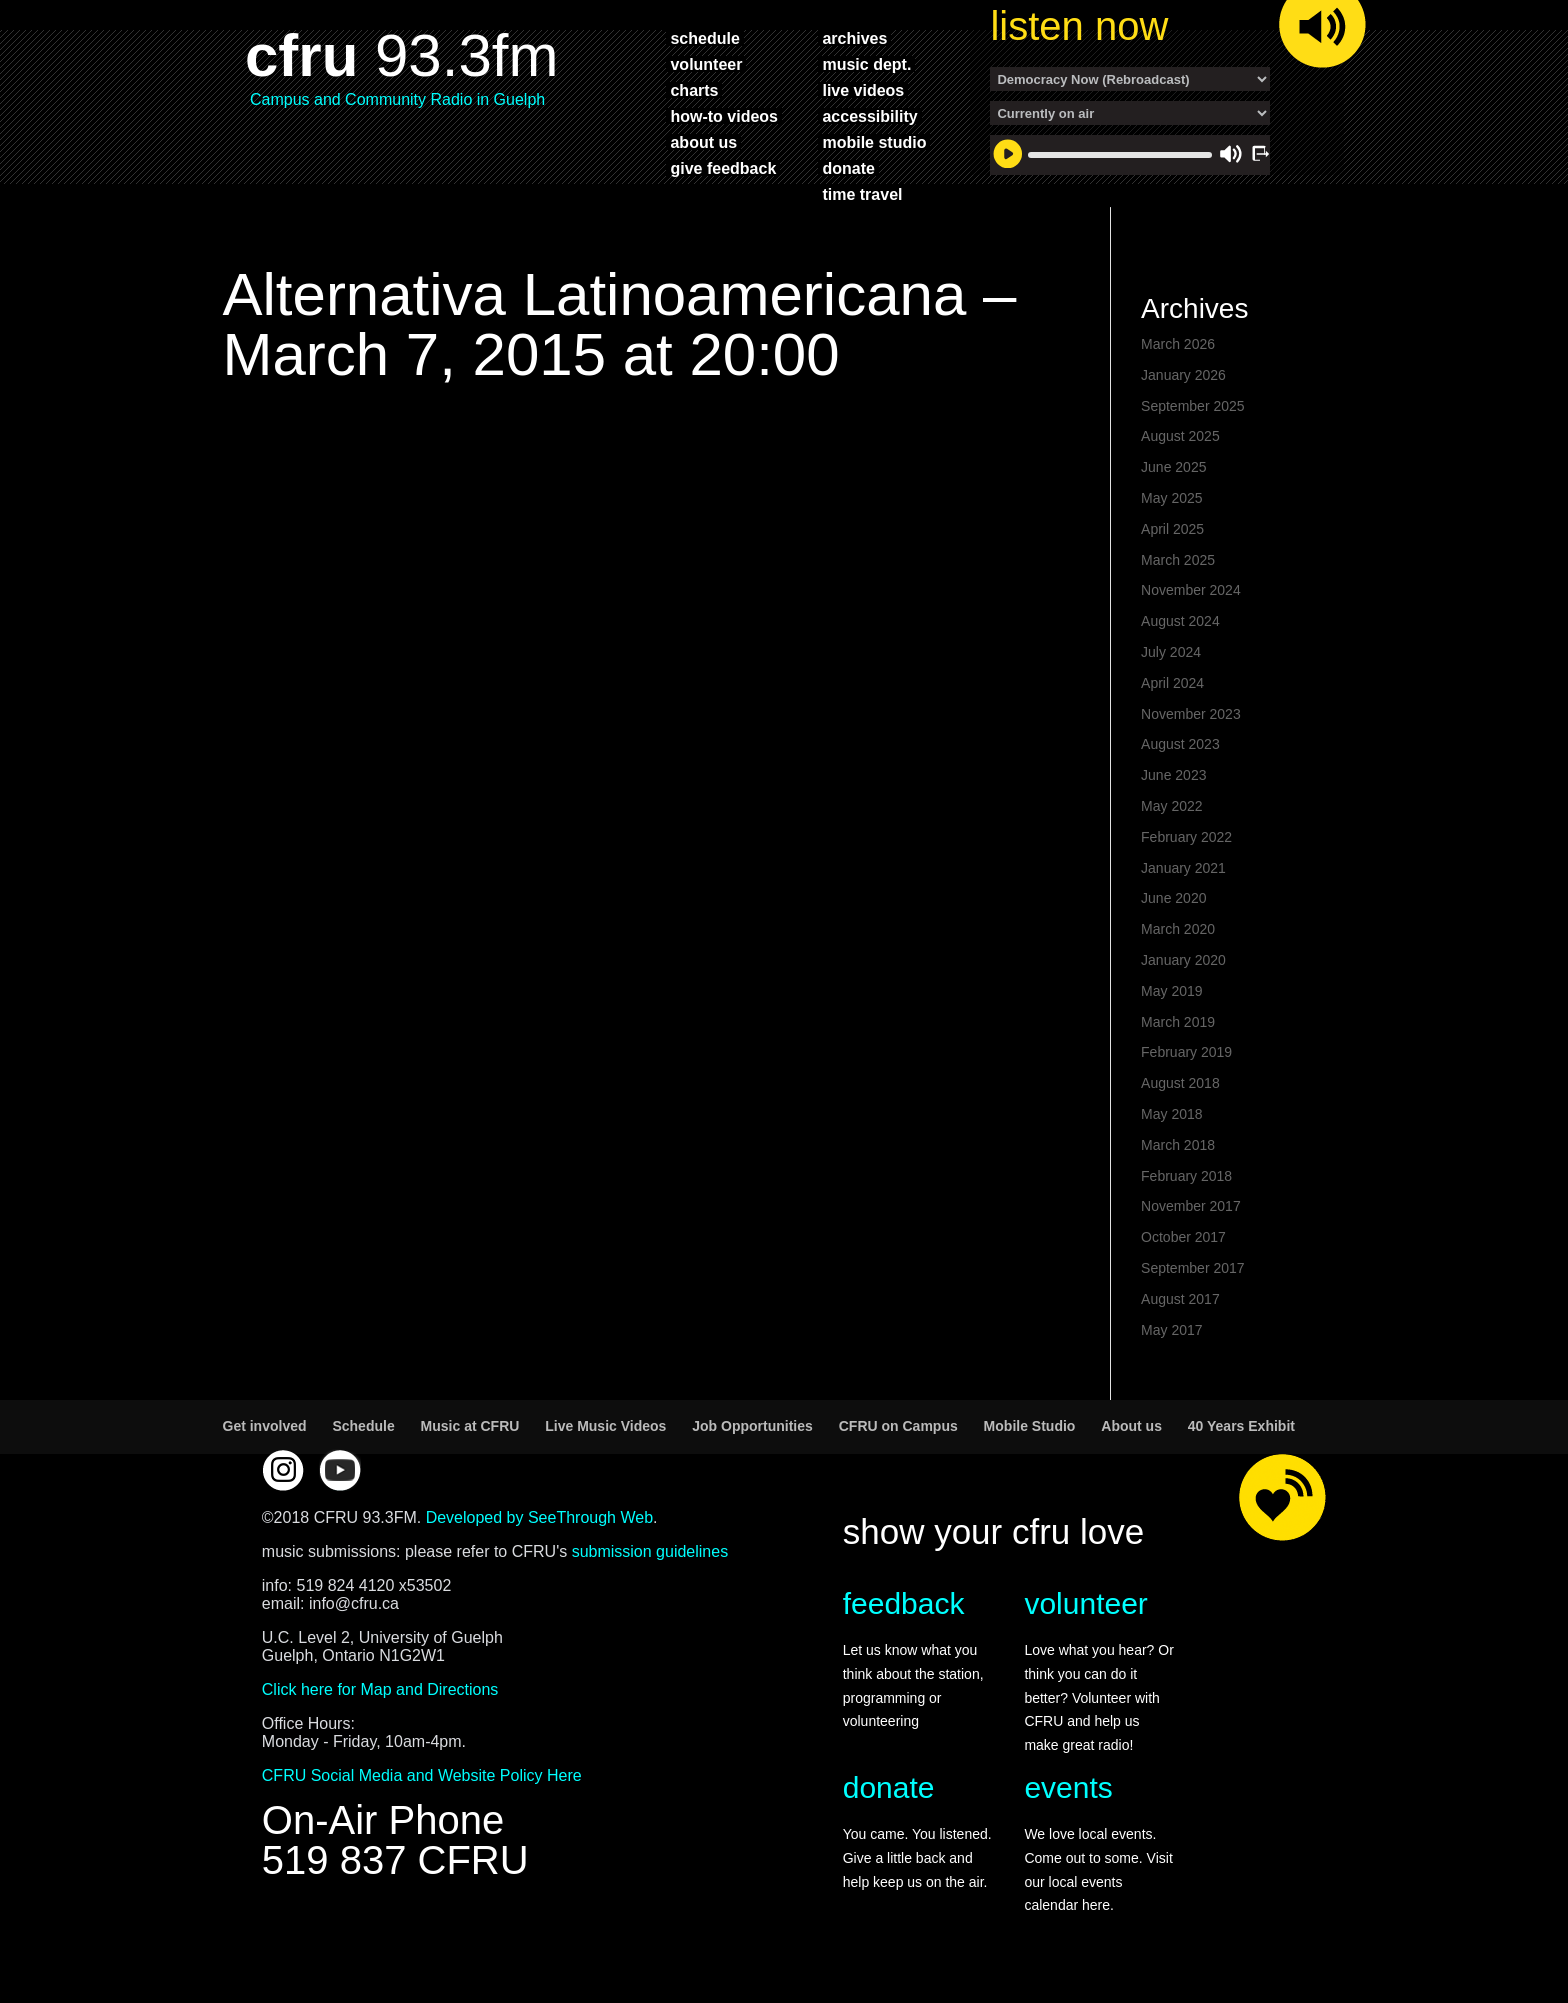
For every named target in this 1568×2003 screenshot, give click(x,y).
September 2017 (1193, 1268)
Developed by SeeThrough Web (539, 1517)
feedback (904, 1603)
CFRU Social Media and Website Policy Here (422, 1775)
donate (848, 168)
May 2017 (1171, 1330)
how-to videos (724, 116)
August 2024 (1180, 621)
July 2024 (1171, 652)
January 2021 (1183, 868)
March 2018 (1178, 1145)
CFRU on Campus (898, 1426)
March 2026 (1178, 344)
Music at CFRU (470, 1426)
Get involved (265, 1426)
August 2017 (1180, 1299)
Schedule (363, 1426)
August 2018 (1180, 1083)
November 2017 (1191, 1206)
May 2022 (1171, 806)
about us (703, 142)
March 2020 (1178, 929)
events (1068, 1787)
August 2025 (1180, 436)
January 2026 (1183, 375)
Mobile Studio (1030, 1426)
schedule (704, 38)
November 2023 (1191, 714)
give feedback (723, 168)
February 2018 (1186, 1176)
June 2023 (1173, 775)
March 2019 (1178, 1022)
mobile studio (874, 142)
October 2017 (1183, 1237)
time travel (862, 194)
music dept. (866, 64)
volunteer (706, 64)
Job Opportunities (752, 1426)
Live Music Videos (605, 1426)
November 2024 (1191, 590)
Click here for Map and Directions (380, 1689)
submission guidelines (650, 1551)
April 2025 (1172, 529)
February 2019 (1186, 1052)
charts (694, 90)
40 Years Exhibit (1241, 1426)
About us (1131, 1426)
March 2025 (1178, 560)
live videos (863, 90)
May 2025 (1171, 498)
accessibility (869, 116)
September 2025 (1193, 406)
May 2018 (1171, 1114)
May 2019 (1171, 991)
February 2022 (1186, 837)
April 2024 (1172, 683)
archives (854, 38)
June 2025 (1173, 467)
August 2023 (1180, 744)
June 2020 (1173, 898)
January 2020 (1183, 960)
